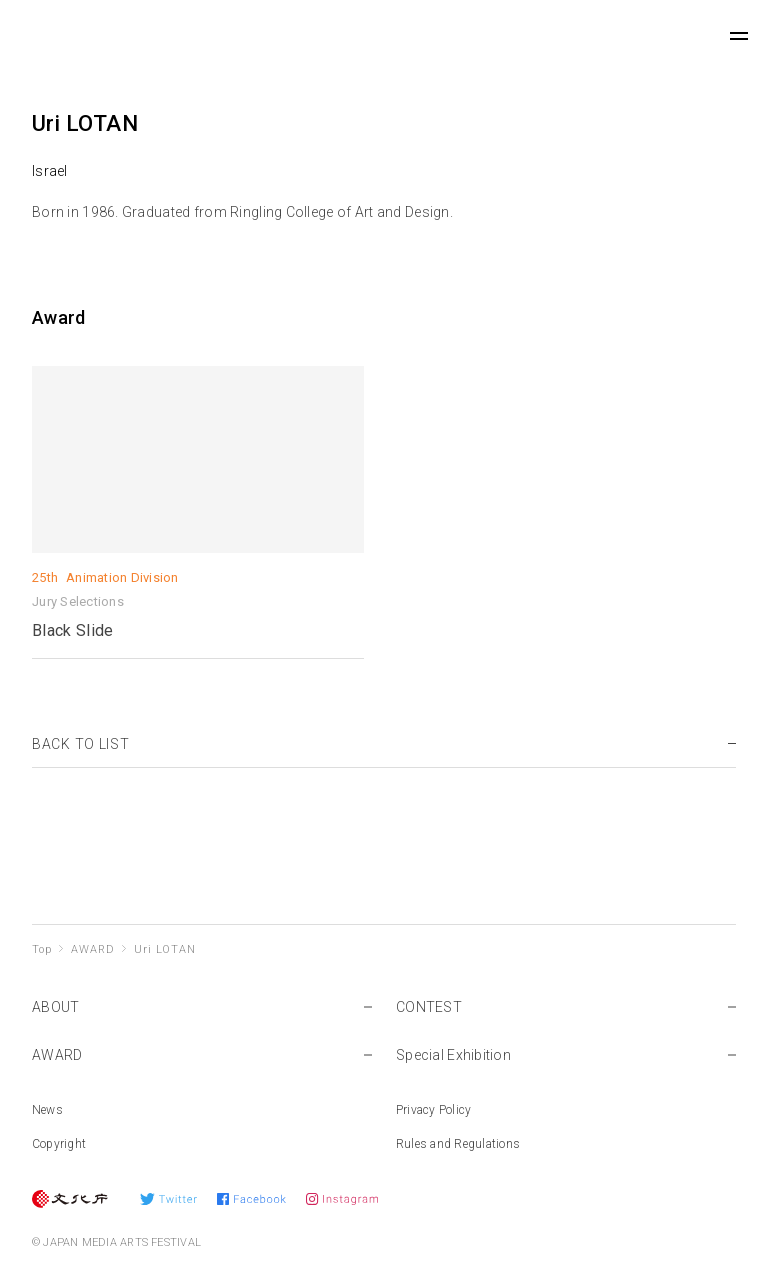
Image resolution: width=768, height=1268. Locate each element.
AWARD (92, 949)
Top (41, 949)
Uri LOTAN (164, 949)
